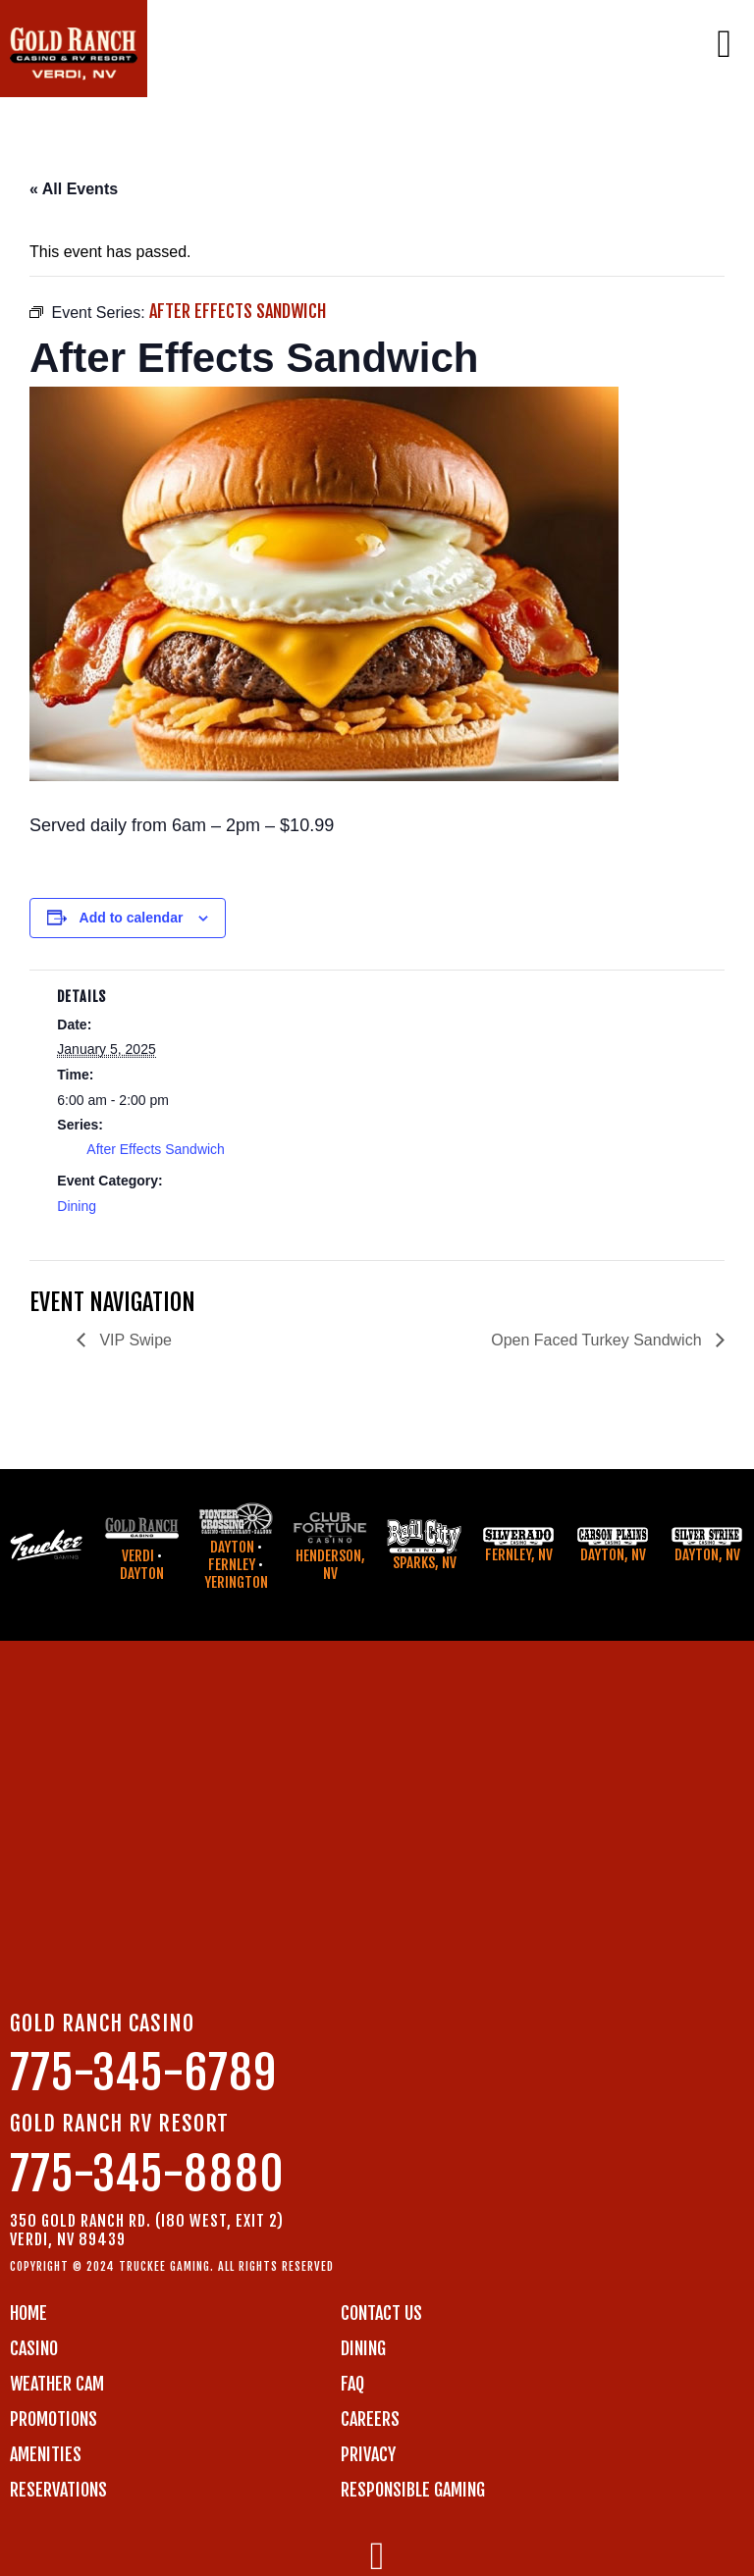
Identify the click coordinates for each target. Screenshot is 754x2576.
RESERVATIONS (58, 2489)
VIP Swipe (133, 1340)
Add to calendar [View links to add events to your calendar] (132, 917)
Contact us (381, 2313)
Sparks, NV (425, 1562)
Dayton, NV (613, 1555)
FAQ (352, 2383)
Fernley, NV (519, 1555)
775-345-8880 (147, 2174)
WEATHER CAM (57, 2383)
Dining (76, 1206)
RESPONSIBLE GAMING (413, 2489)
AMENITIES (45, 2454)
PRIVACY (368, 2454)
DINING (363, 2348)
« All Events (73, 189)
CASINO (34, 2348)
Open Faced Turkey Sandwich (598, 1340)
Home (28, 2313)
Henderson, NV (330, 1565)
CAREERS (370, 2419)
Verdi (138, 1556)
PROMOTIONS (53, 2419)
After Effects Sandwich (155, 1149)
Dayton (142, 1573)
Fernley (231, 1564)
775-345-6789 (143, 2073)
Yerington (236, 1582)
